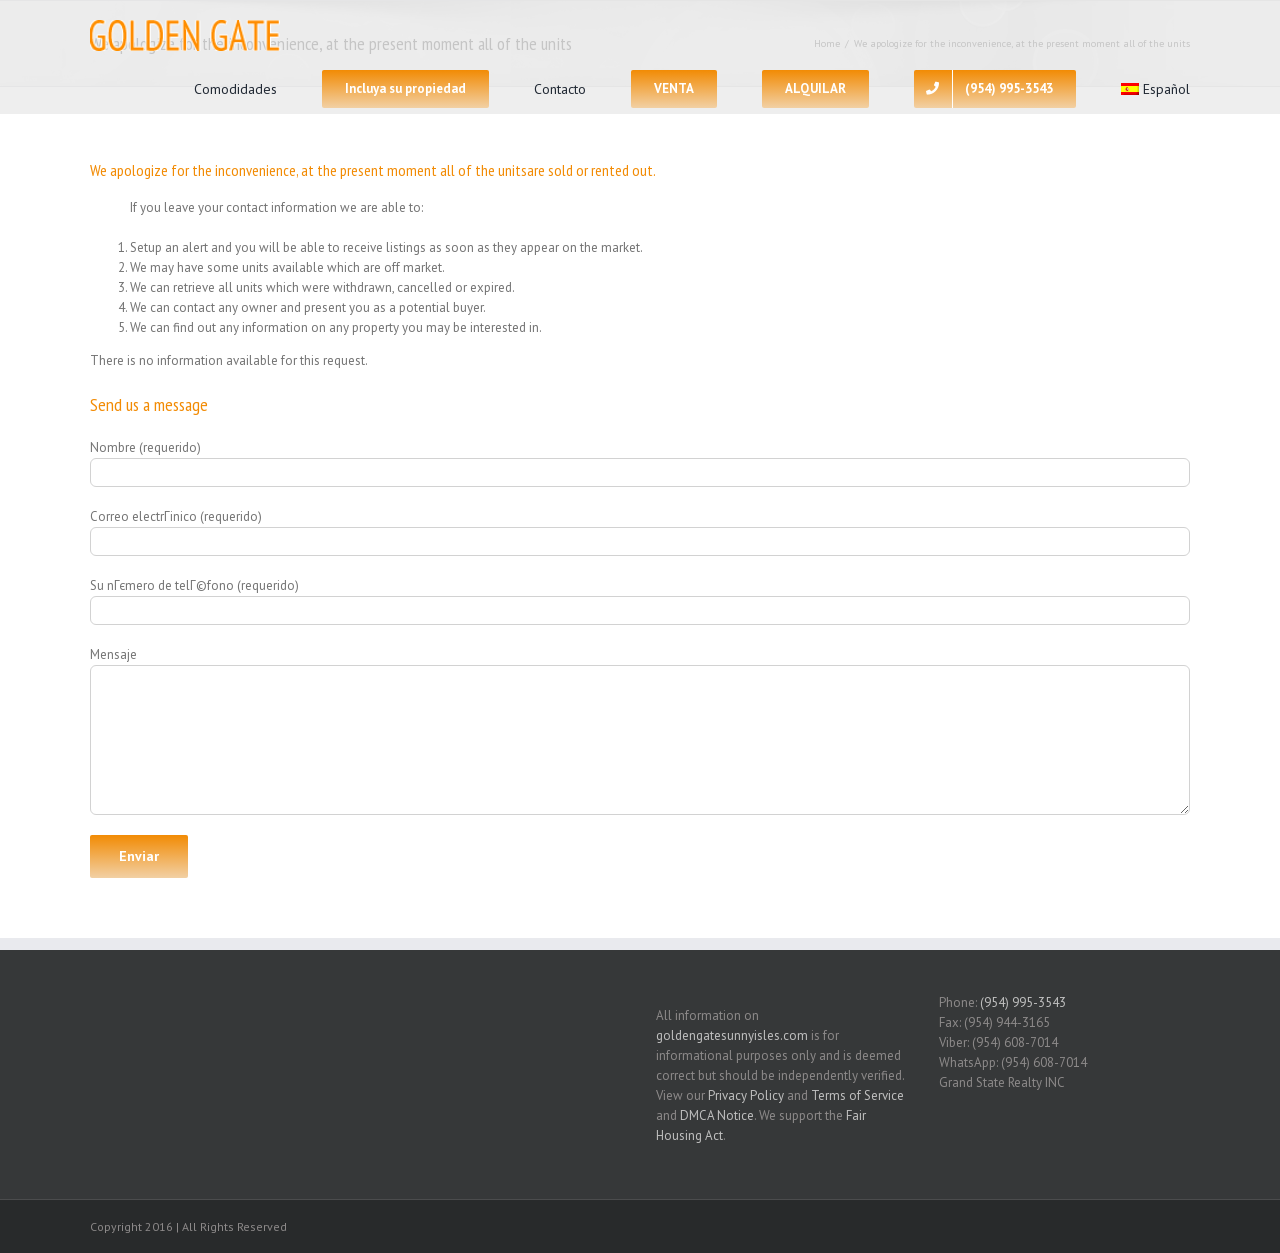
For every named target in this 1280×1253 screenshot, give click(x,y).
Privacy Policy (746, 1095)
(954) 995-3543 (1023, 1002)
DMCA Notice (717, 1115)
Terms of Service (857, 1095)
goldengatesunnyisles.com (732, 1035)
